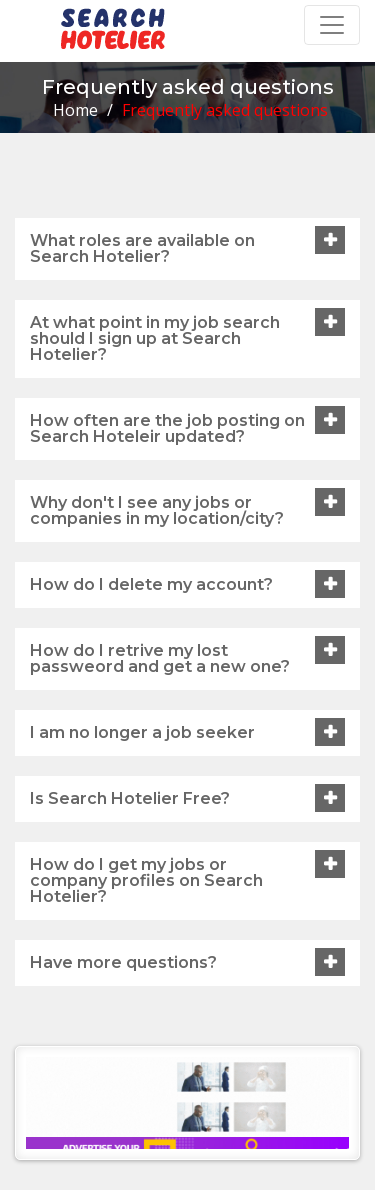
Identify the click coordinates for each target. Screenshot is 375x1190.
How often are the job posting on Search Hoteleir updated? (167, 428)
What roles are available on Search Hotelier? (142, 248)
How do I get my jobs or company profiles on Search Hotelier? (146, 880)
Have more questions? (123, 962)
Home (75, 110)
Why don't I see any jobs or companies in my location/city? (157, 510)
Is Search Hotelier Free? (130, 798)
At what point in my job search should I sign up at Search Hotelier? (155, 338)
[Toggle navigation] (332, 25)
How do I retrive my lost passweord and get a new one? (160, 658)
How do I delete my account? (151, 584)
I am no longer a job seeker (142, 732)
